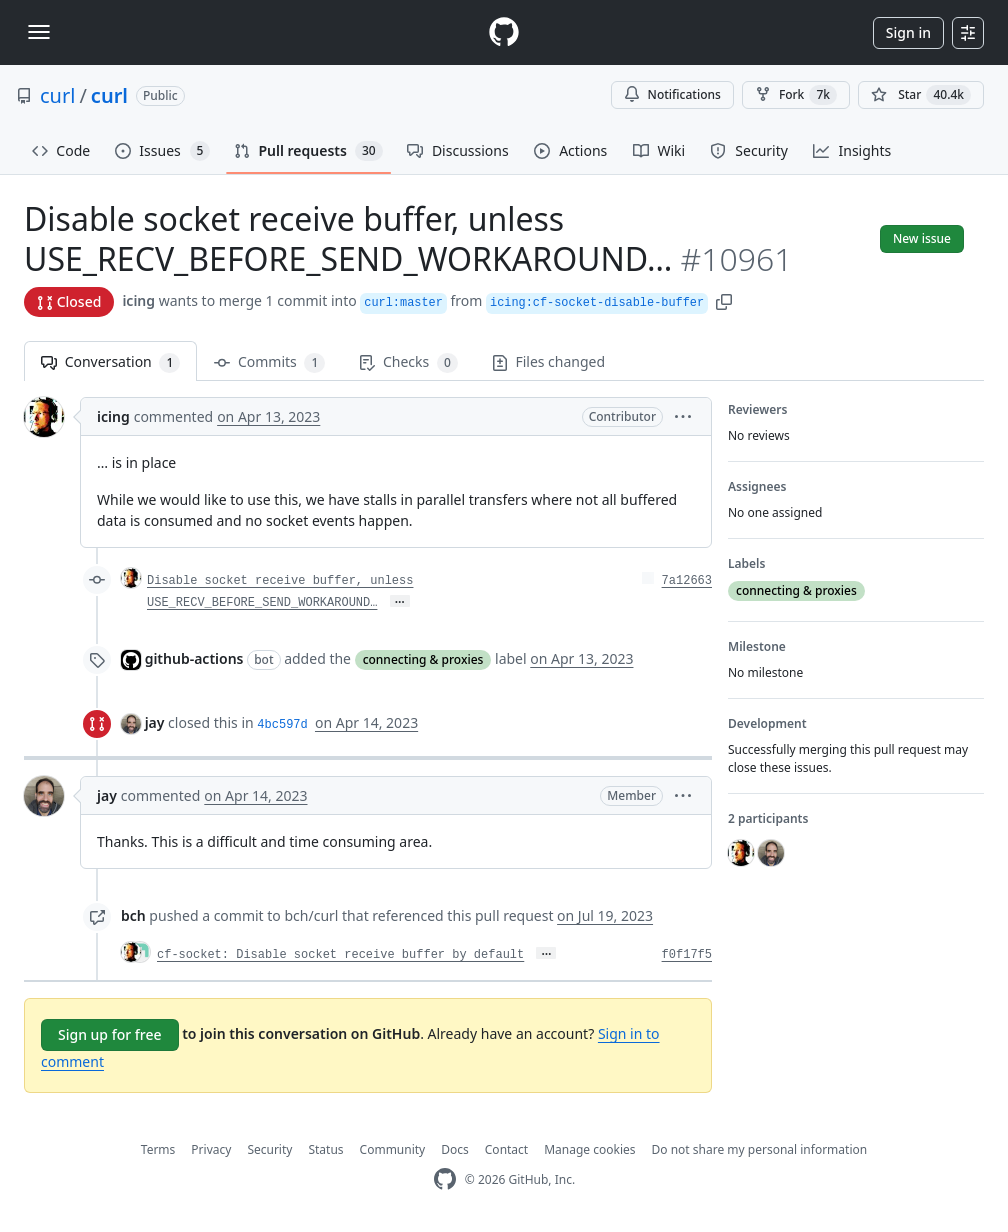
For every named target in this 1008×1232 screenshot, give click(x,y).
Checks (408, 362)
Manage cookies (589, 1149)
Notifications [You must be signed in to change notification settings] (672, 94)
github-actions (194, 658)
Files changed (548, 361)
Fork (796, 95)
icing (138, 300)
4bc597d (282, 725)
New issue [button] (922, 238)
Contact (506, 1149)
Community (393, 1149)
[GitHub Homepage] (445, 1179)
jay (155, 722)
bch (133, 915)
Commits (269, 362)
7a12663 (687, 581)
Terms (158, 1149)
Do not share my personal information (760, 1149)
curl (57, 95)
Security (269, 1149)
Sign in (908, 32)
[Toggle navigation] (39, 32)
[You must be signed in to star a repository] (921, 95)
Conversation (110, 362)
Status (325, 1149)
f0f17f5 (687, 955)
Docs (455, 1149)
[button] (724, 300)
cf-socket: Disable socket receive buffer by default (340, 955)
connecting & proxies (423, 659)
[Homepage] (504, 32)
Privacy (211, 1149)
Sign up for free (110, 1034)
